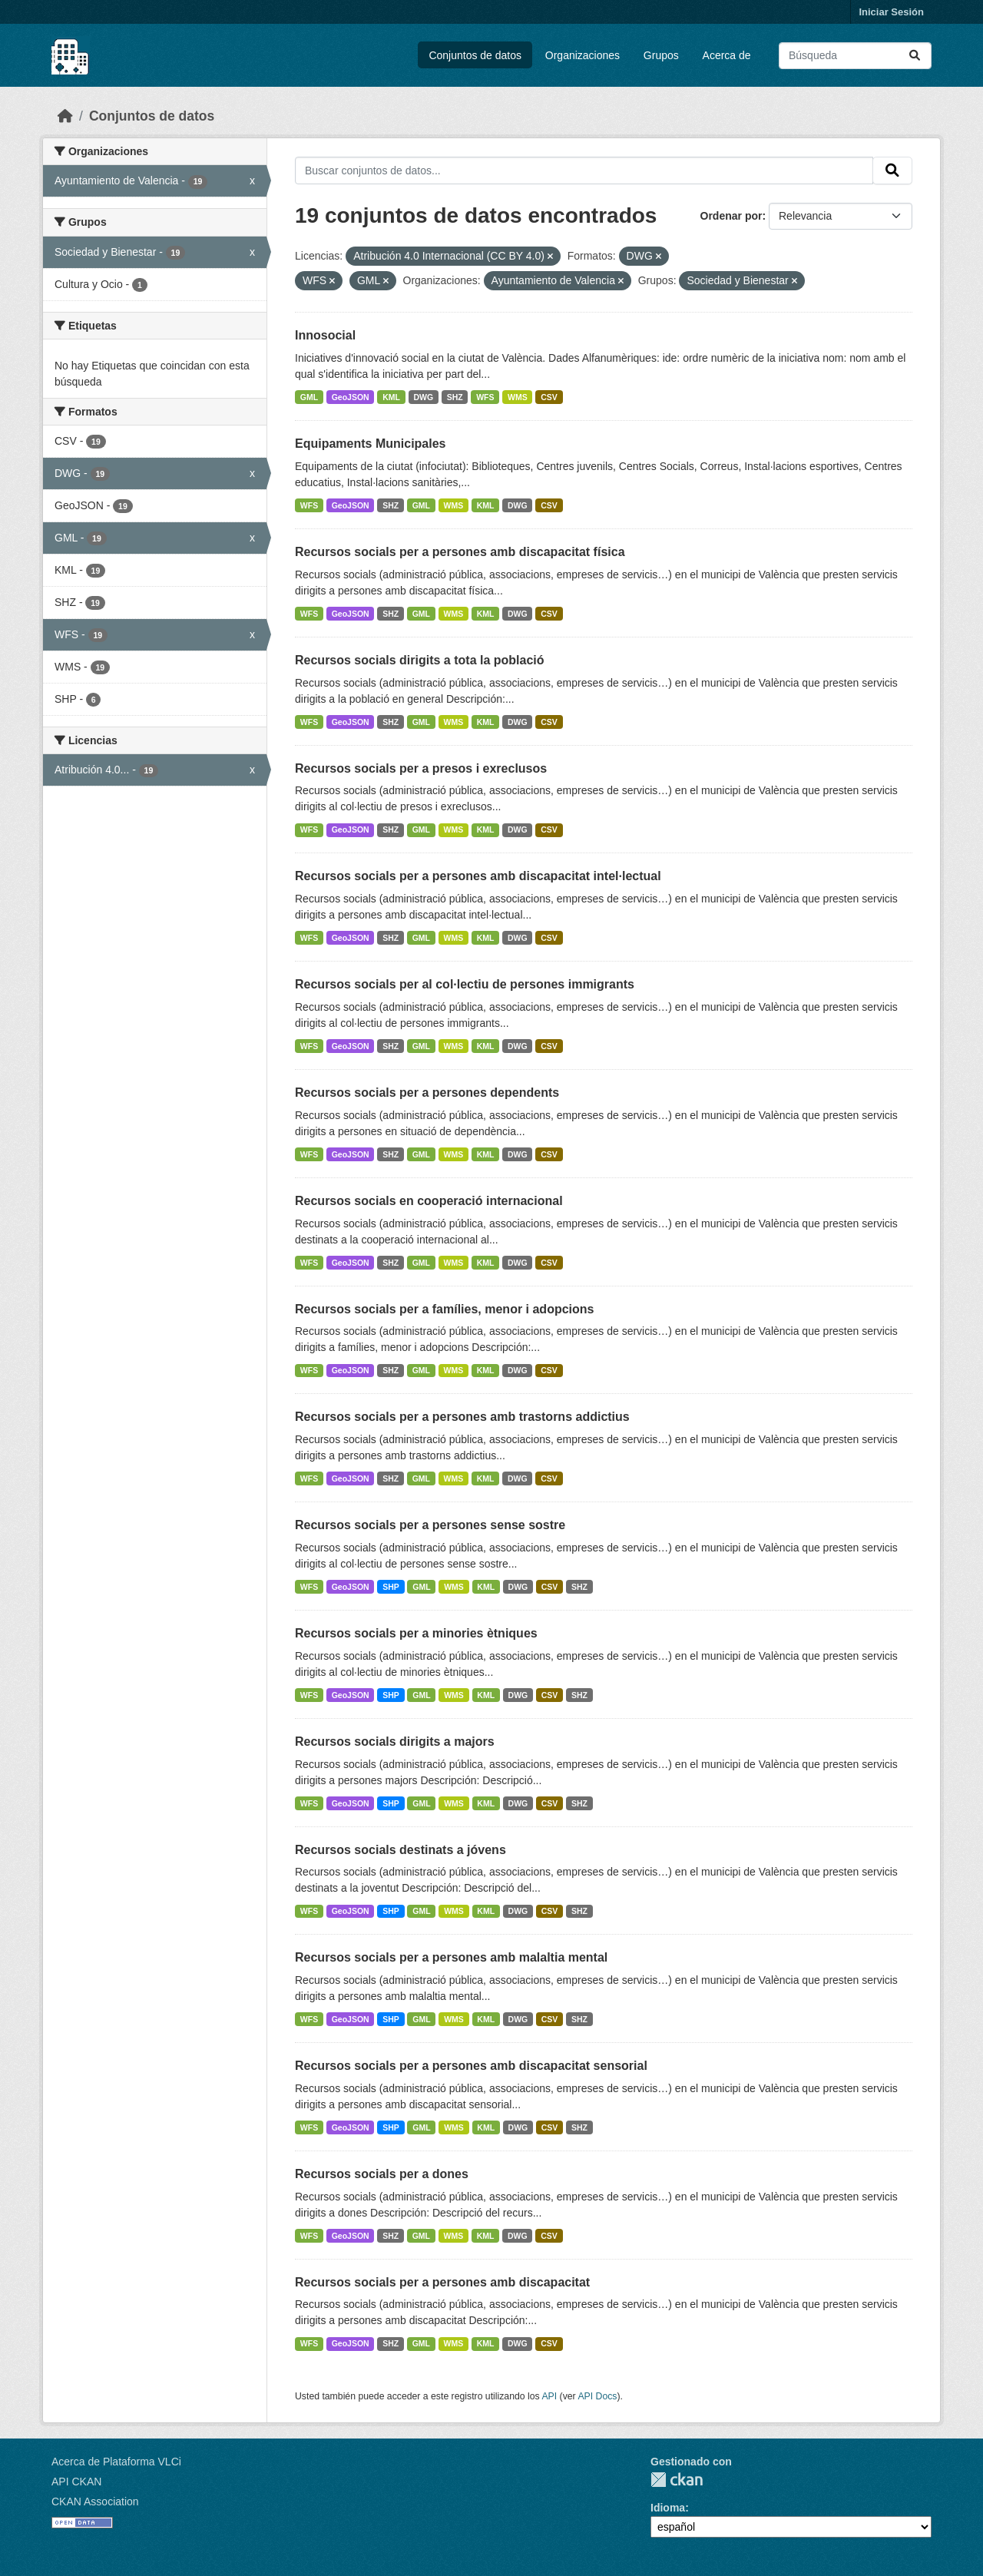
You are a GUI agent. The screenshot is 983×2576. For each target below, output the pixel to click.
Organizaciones (582, 55)
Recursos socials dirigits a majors (395, 1741)
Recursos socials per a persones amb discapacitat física (460, 551)
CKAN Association (95, 2501)
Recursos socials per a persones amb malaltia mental (451, 1957)
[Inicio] (65, 116)
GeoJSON (350, 397)
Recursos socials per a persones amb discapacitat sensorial (471, 2065)
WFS (485, 397)
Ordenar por (731, 216)
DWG (423, 397)
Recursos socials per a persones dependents (427, 1092)
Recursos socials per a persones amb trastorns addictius (462, 1416)
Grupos (661, 55)
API (549, 2396)
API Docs (597, 2396)
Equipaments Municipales (370, 443)
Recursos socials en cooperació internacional (429, 1200)
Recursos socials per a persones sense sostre (430, 1524)
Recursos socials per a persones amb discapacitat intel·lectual (478, 875)
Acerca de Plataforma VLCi (116, 2461)
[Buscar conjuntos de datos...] (855, 55)
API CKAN (76, 2481)
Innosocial (325, 335)
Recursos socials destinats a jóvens (400, 1849)
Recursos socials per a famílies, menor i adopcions (444, 1309)
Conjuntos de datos (475, 55)
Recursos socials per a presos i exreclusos (421, 768)
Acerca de (727, 55)
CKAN (676, 2480)
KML (391, 397)
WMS (518, 397)
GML (309, 397)
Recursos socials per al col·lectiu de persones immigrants (464, 984)
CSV (549, 397)
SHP (390, 1586)
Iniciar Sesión (891, 12)
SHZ (455, 397)
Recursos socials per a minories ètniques (416, 1633)
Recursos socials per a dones (381, 2173)
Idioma (667, 2508)
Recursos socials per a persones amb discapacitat (442, 2282)
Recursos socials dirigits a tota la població (419, 660)
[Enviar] (914, 55)
